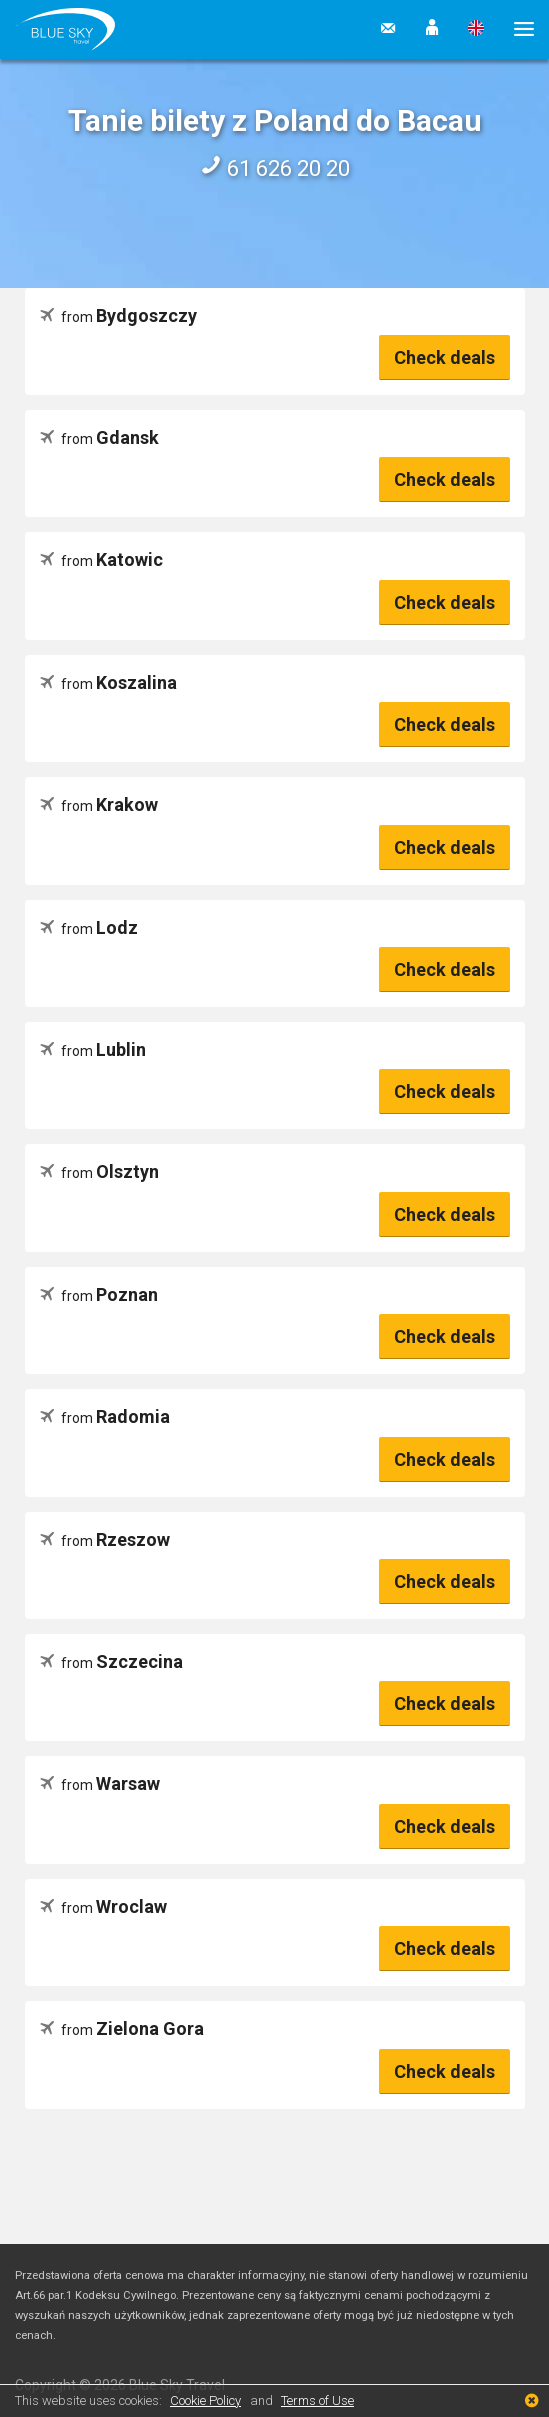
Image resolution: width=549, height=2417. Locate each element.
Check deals (444, 357)
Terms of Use (317, 2400)
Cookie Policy (205, 2400)
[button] (432, 29)
